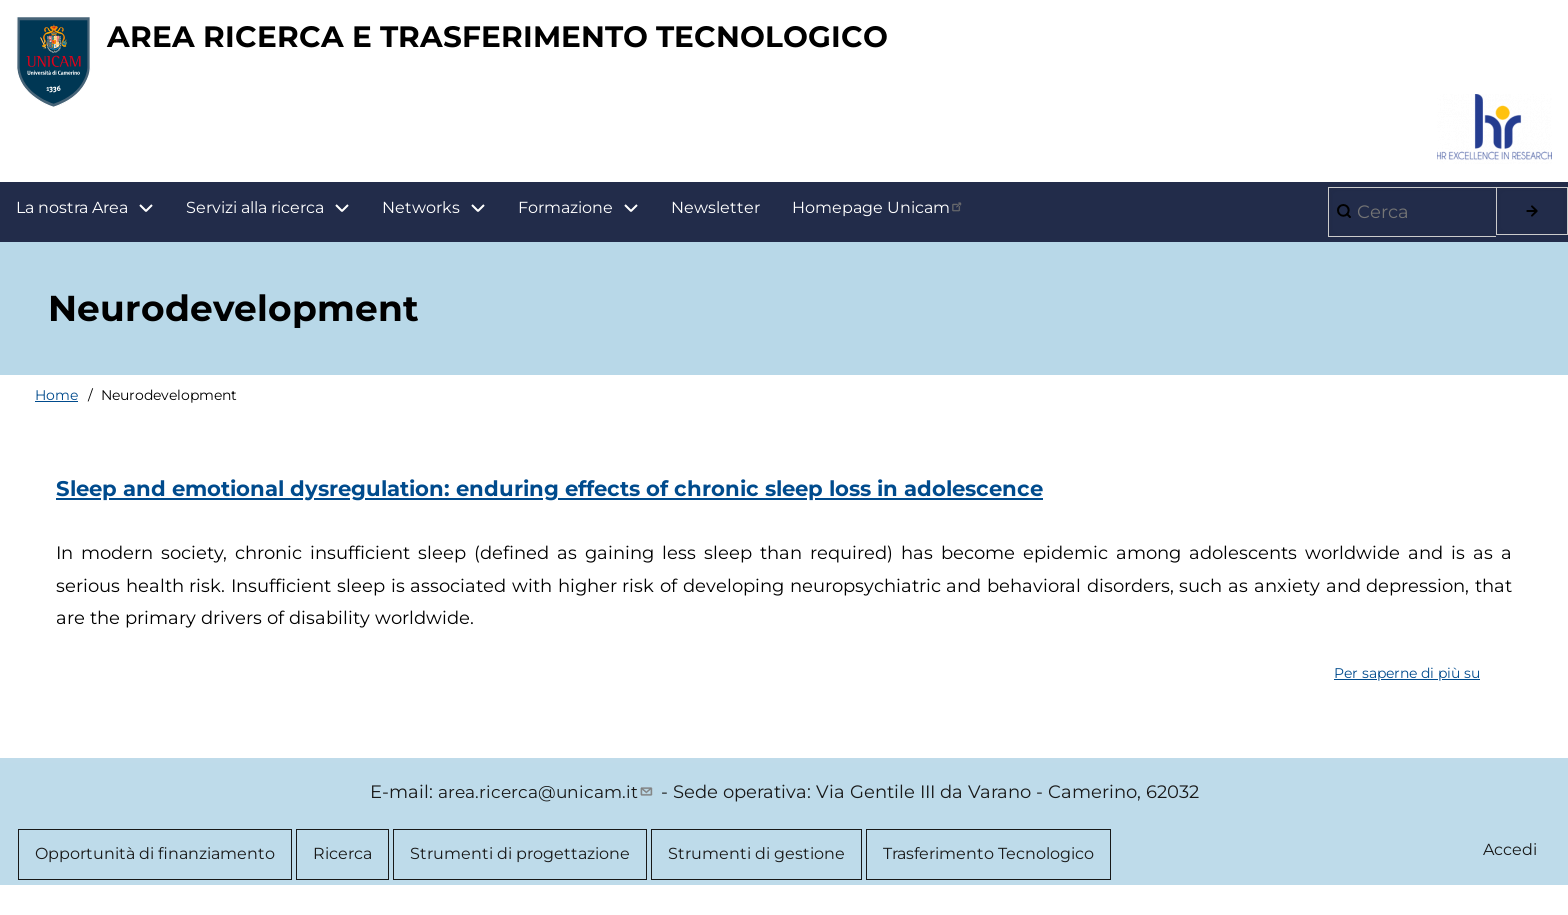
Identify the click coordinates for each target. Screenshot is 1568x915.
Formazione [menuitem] (586, 217)
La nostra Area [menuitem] (93, 217)
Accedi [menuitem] (1509, 861)
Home (56, 404)
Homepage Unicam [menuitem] (879, 216)
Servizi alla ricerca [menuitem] (255, 216)
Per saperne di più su (1407, 682)
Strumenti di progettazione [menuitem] (520, 864)
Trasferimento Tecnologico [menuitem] (988, 864)
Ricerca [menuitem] (342, 864)
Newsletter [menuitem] (715, 216)
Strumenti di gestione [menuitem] (756, 864)
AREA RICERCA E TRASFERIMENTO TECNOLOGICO (576, 41)
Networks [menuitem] (421, 216)
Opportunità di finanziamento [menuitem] (155, 864)
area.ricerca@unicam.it (546, 801)
